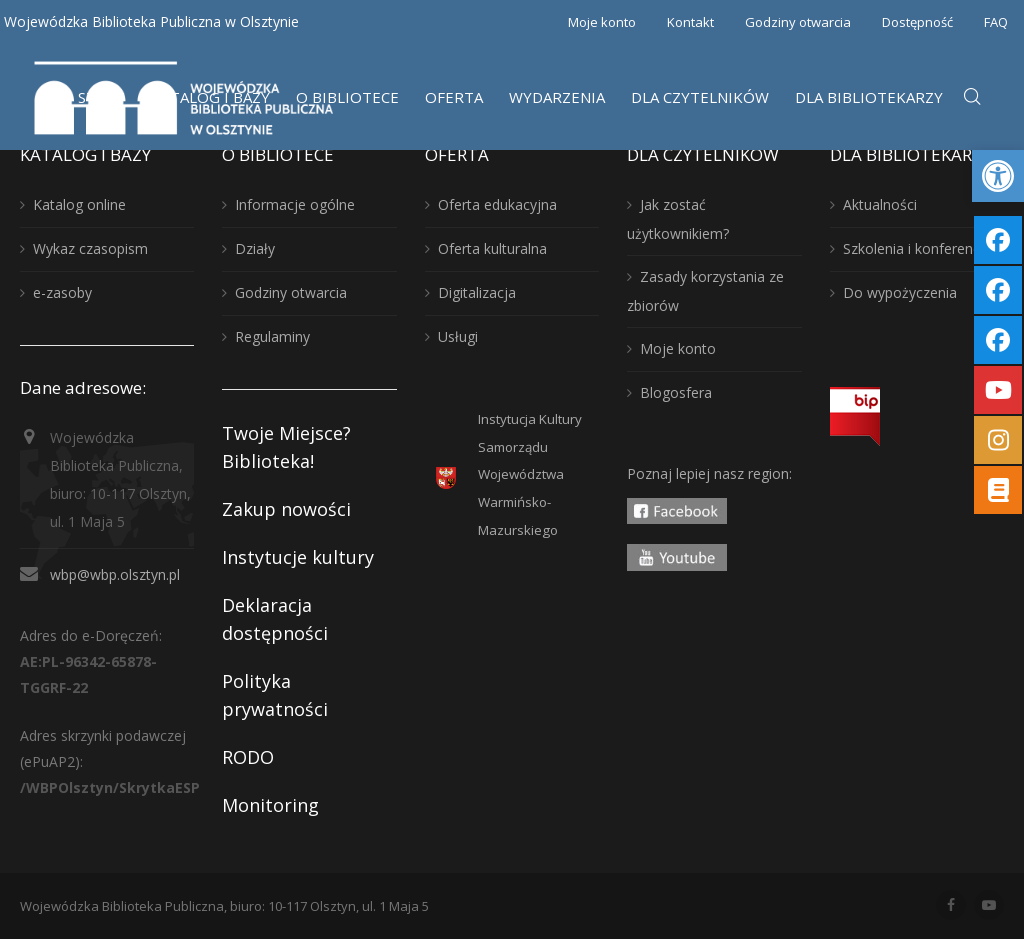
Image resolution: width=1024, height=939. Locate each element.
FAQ (996, 22)
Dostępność (917, 22)
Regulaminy (272, 336)
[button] (998, 176)
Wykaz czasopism (90, 248)
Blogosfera (676, 392)
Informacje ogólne (295, 204)
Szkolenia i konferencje (917, 248)
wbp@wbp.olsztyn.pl (115, 574)
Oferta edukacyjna (497, 204)
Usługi (458, 336)
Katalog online (79, 204)
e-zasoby (62, 292)
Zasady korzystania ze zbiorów (705, 291)
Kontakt (690, 22)
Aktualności (880, 204)
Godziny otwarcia (798, 22)
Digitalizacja (477, 292)
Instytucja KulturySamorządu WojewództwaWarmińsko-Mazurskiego (530, 475)
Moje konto (602, 22)
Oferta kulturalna (492, 248)
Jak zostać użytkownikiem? (678, 219)
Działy (255, 248)
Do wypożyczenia (900, 292)
